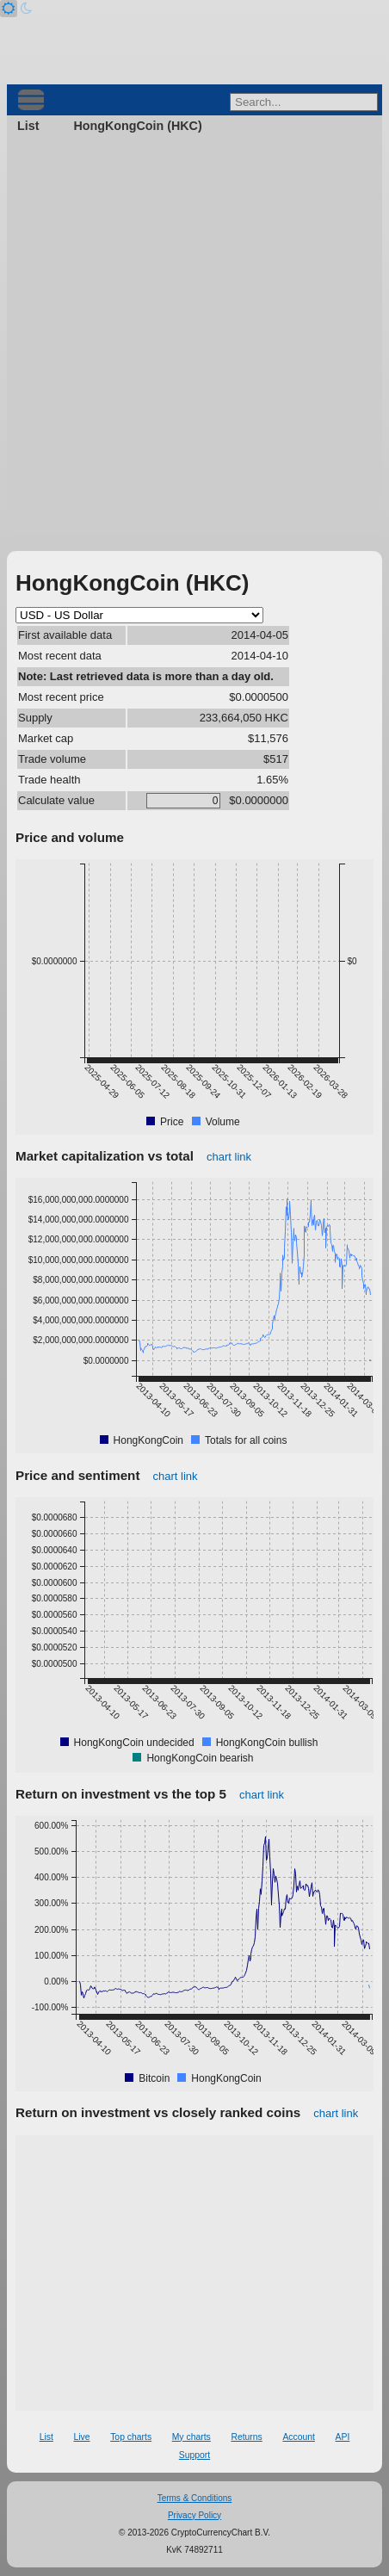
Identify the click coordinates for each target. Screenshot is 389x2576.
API (343, 2437)
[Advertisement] (194, 339)
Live (81, 2437)
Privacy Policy (194, 2515)
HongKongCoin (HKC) (137, 126)
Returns (246, 2437)
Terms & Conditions (194, 2498)
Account (298, 2437)
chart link (229, 1156)
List (28, 126)
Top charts (130, 2437)
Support (194, 2455)
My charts (191, 2437)
